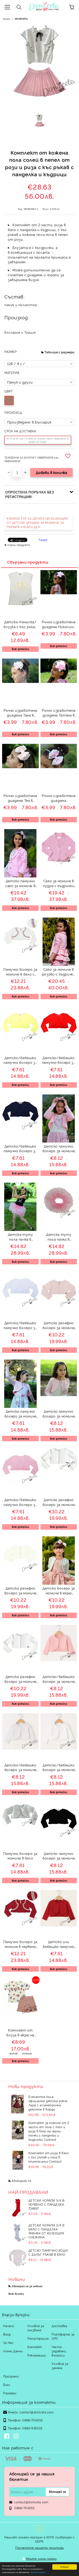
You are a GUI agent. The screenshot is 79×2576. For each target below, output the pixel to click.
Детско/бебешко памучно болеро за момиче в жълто (20, 1060)
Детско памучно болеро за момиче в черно (59, 1856)
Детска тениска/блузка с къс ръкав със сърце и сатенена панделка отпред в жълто (20, 624)
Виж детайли (20, 649)
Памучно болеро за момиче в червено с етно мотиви (20, 1944)
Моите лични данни (41, 2558)
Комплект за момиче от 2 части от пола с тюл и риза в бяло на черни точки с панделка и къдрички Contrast (48, 2131)
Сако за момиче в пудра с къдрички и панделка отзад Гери (59, 883)
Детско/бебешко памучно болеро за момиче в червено (58, 1060)
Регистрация (37, 2338)
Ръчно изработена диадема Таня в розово (20, 713)
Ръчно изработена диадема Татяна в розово (58, 713)
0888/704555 (32, 2420)
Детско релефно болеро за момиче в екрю (59, 1502)
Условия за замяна (60, 2366)
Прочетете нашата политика (39, 2548)
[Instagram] (16, 2436)
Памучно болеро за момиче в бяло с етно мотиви (20, 972)
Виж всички (16, 2293)
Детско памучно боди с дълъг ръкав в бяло (48, 2252)
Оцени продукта (19, 545)
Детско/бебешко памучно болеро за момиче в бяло (20, 1325)
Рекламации (36, 2355)
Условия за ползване (35, 2328)
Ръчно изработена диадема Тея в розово (20, 798)
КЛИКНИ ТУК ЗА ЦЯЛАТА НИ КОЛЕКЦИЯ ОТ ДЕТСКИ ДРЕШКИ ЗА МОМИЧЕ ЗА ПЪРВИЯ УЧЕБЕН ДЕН (37, 522)
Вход (7, 2334)
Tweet (42, 540)
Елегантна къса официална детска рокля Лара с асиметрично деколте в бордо (47, 2103)
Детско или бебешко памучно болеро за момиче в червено (59, 1944)
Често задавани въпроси (59, 2351)
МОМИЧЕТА (21, 18)
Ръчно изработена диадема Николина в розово (58, 624)
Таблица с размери (59, 352)
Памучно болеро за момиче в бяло (20, 1856)
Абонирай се (21, 2181)
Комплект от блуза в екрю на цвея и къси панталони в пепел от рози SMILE (20, 2033)
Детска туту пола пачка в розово (20, 1237)
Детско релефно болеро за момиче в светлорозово (59, 1325)
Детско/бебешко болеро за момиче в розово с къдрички (59, 1679)
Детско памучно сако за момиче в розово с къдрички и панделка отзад (20, 883)
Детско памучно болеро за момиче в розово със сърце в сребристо (59, 1149)
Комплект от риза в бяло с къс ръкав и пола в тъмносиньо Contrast (48, 2157)
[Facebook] (7, 2436)
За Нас (8, 2343)
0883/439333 (32, 2428)
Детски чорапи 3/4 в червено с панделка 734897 (46, 2204)
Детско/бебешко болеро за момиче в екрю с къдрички (20, 1768)
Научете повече (38, 2572)
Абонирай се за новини (27, 2286)
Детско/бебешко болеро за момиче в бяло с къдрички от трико (59, 1768)
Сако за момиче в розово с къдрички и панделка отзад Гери (58, 972)
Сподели (19, 540)
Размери (9, 2393)
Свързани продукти (27, 561)
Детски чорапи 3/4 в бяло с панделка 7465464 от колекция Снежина (46, 2231)
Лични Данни (13, 2351)
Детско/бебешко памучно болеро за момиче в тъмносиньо (20, 1149)
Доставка (59, 2326)
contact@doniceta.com (36, 2412)
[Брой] (17, 472)
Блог (6, 2385)
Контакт (34, 2347)
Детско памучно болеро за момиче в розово (20, 1414)
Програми (11, 2376)
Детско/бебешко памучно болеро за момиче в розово (20, 1502)
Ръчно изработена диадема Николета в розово (58, 798)
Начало (6, 18)
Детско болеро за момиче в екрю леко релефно (58, 1591)
